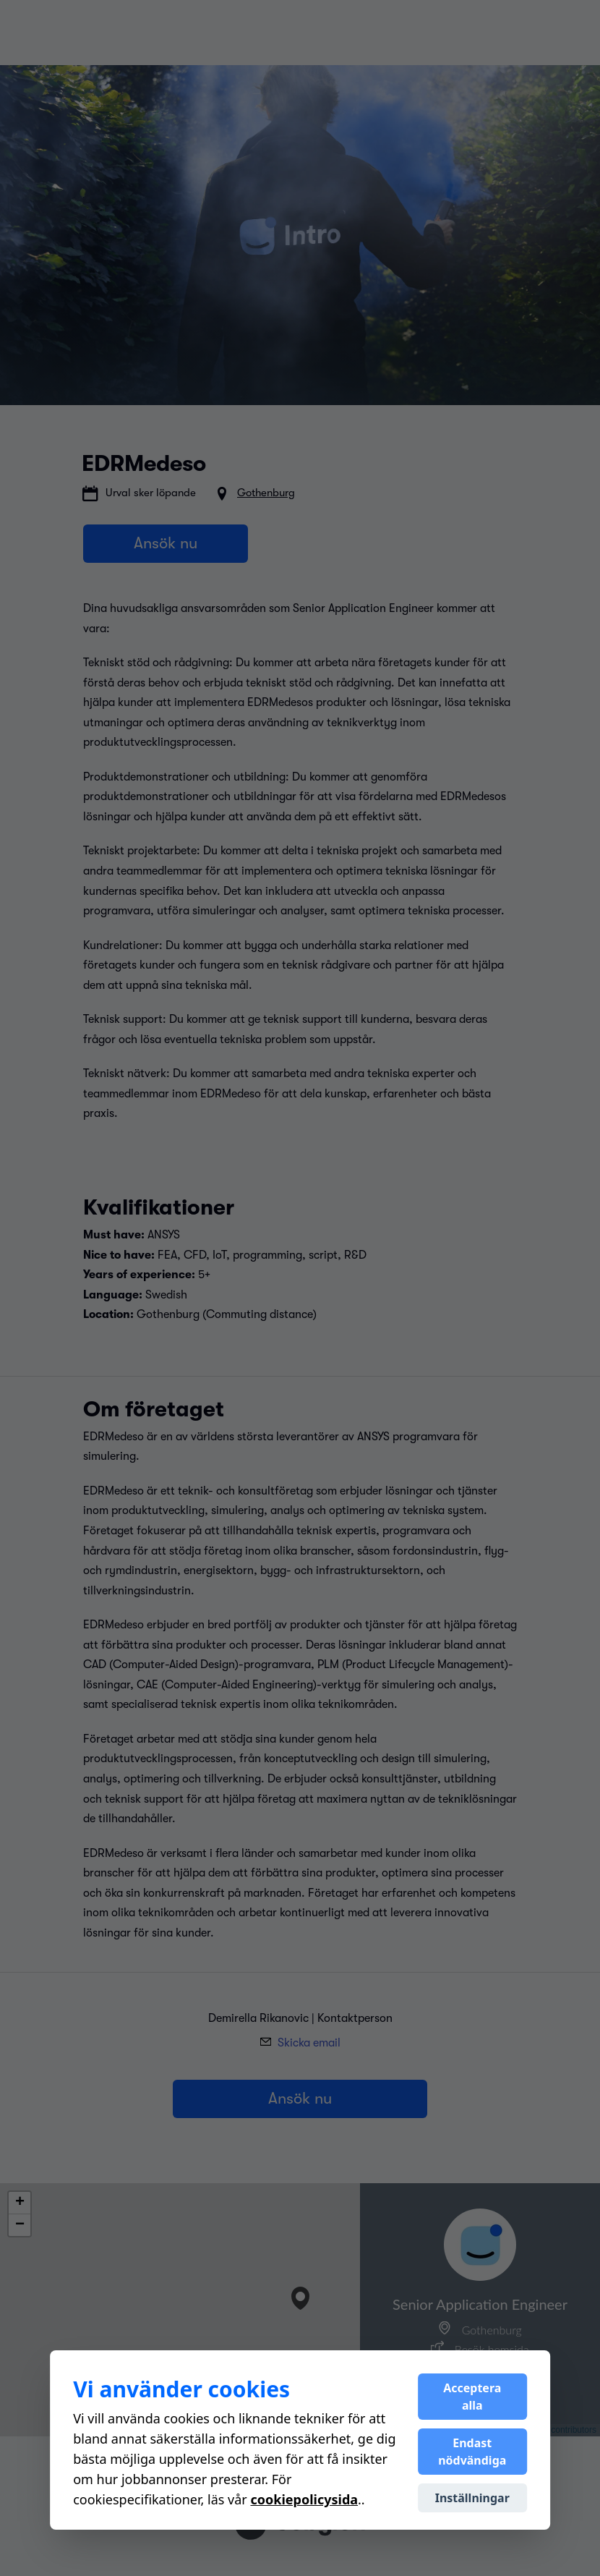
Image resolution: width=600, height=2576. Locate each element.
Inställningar (472, 2498)
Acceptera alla (472, 2396)
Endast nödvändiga (472, 2451)
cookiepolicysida (304, 2499)
